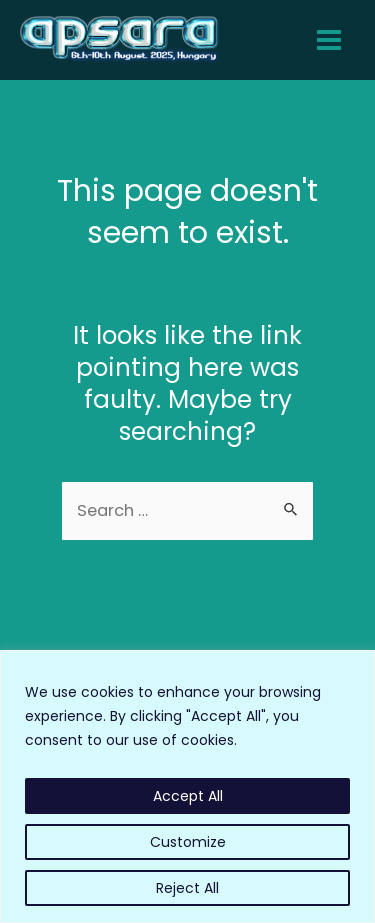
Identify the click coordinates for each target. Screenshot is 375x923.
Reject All (187, 888)
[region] (187, 786)
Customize (188, 842)
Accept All (188, 796)
